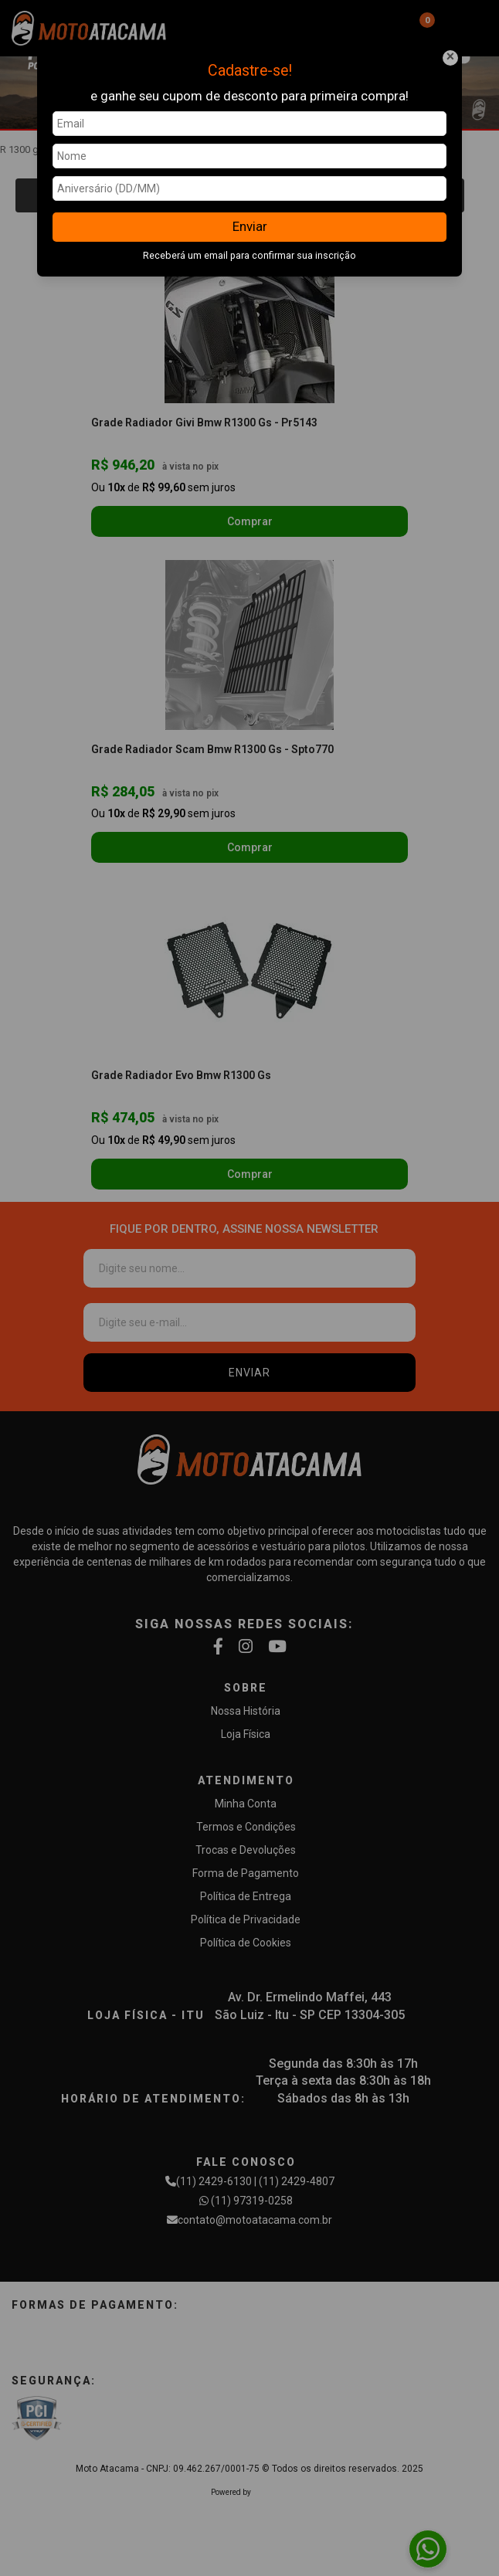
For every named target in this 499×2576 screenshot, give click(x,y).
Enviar (250, 226)
